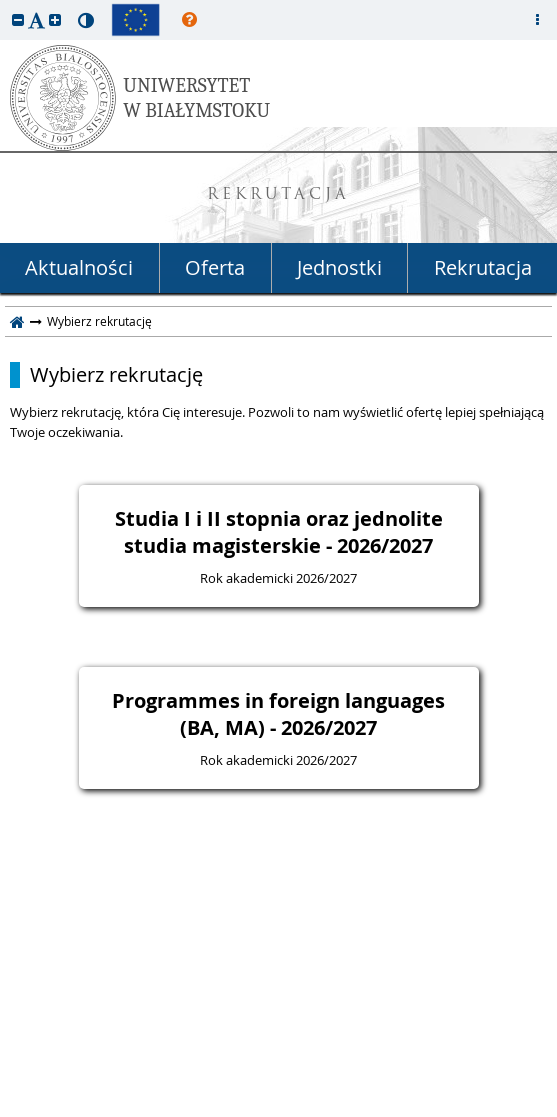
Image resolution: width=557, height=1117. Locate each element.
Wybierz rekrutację (116, 375)
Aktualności (79, 267)
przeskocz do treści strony (5, 5)
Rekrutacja (483, 267)
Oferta (215, 267)
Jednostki (339, 267)
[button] (18, 19)
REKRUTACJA (278, 195)
